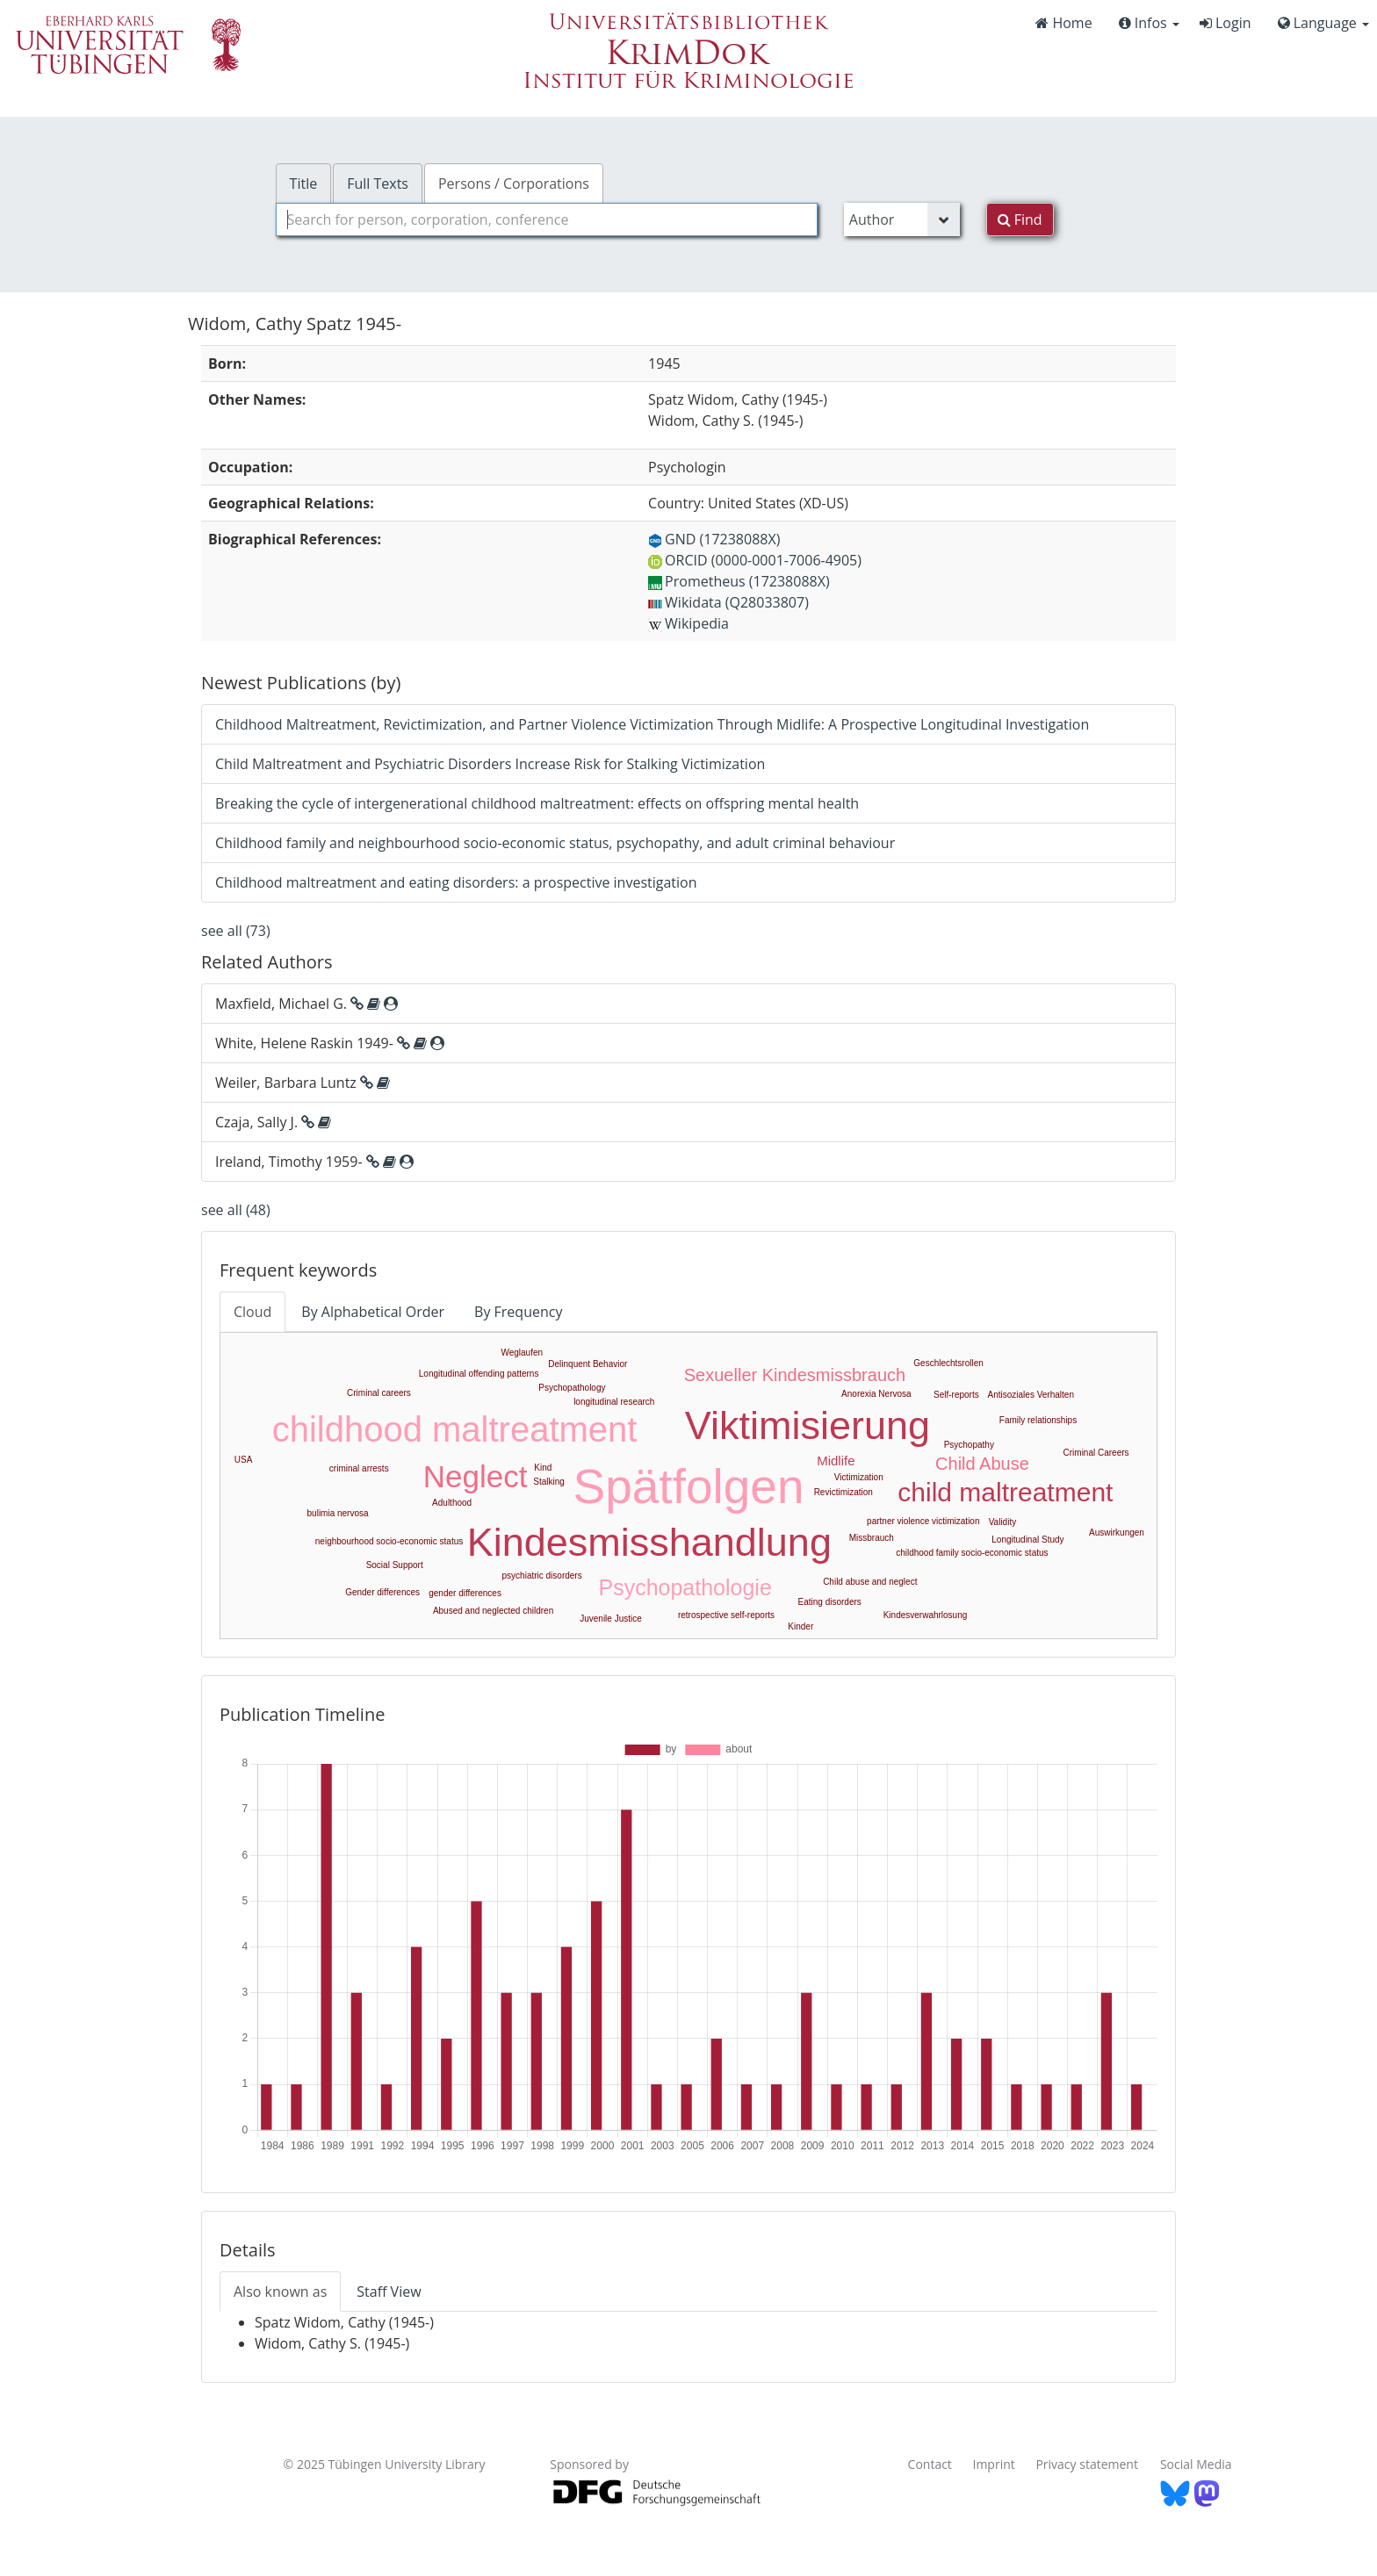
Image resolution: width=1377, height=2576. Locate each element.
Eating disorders (830, 1602)
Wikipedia (688, 623)
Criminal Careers (1096, 1452)
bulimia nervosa (338, 1513)
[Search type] (902, 219)
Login (1225, 22)
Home (1063, 22)
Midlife (835, 1460)
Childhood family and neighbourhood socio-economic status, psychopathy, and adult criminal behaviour (555, 843)
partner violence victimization (923, 1521)
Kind (543, 1467)
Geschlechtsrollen (948, 1363)
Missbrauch (871, 1538)
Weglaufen (522, 1352)
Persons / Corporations (513, 183)
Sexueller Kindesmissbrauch (794, 1375)
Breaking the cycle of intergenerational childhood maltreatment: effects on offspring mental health (537, 803)
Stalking (549, 1481)
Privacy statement (1086, 2464)
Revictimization (843, 1492)
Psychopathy (969, 1445)
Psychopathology (571, 1387)
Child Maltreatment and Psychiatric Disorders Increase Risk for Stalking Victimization (490, 764)
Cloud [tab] (252, 1311)
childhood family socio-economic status (972, 1553)
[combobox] (547, 219)
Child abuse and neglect (870, 1582)
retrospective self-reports (726, 1615)
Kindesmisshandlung (649, 1542)
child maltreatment (1005, 1492)
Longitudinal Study (1027, 1539)
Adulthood (452, 1502)
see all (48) (235, 1210)
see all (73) (235, 930)
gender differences (465, 1593)
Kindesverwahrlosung (925, 1615)
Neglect (475, 1476)
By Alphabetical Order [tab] (372, 1311)
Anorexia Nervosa (876, 1394)
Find (1020, 219)
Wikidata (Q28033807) (728, 602)
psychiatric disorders (542, 1575)
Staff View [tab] (389, 2291)
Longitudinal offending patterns (479, 1373)
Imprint (994, 2464)
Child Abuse (982, 1463)
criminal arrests (359, 1468)
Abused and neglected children (493, 1610)
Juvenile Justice (611, 1618)
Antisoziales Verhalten (1031, 1395)
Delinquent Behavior (587, 1364)
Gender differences (382, 1592)
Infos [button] (1149, 22)
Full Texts (377, 183)
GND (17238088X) (714, 539)
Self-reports (956, 1395)
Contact (930, 2464)
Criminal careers (379, 1393)
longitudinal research (613, 1402)
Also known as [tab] (280, 2291)
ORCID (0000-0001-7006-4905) (755, 560)
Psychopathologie (684, 1587)
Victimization (858, 1477)
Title (304, 183)
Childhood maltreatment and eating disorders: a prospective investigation (456, 882)
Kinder (800, 1626)
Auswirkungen (1116, 1532)
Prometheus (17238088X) (739, 581)
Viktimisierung (807, 1425)
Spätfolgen (688, 1486)
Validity (1003, 1522)
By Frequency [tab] (518, 1311)
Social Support (394, 1565)
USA (243, 1459)
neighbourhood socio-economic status (389, 1541)
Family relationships (1038, 1420)
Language (1323, 22)
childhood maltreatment (455, 1429)
